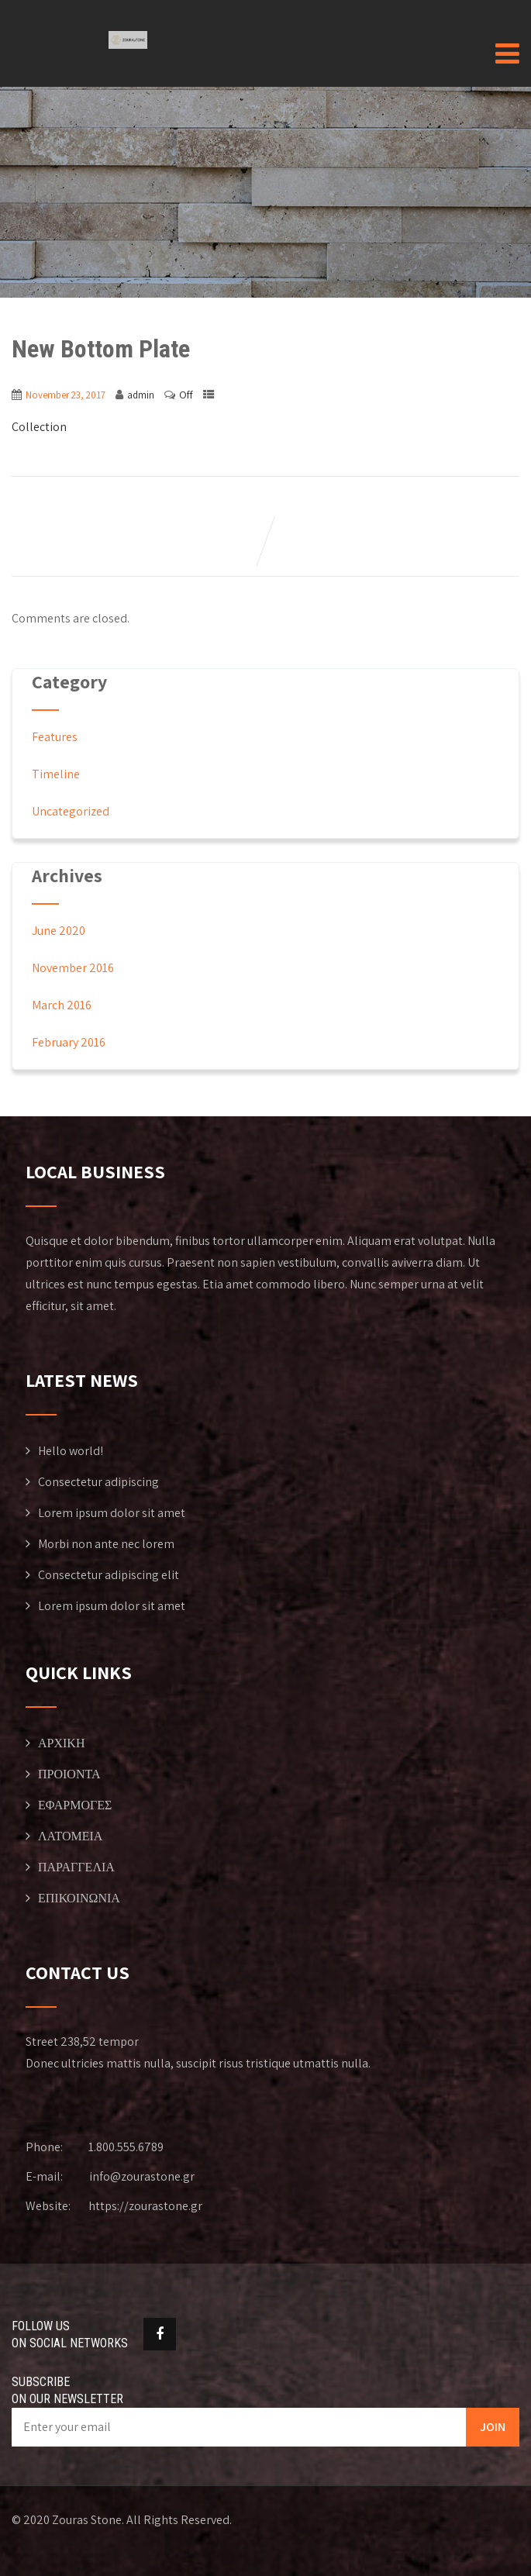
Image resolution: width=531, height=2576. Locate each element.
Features (55, 737)
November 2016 (73, 968)
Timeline (56, 774)
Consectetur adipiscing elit (108, 1575)
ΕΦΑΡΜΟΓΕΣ (75, 1805)
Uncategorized (70, 811)
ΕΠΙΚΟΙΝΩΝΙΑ (79, 1898)
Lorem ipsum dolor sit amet (111, 1513)
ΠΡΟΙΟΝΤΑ (69, 1774)
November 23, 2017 (65, 395)
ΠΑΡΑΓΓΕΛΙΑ (76, 1867)
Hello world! (70, 1451)
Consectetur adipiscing (98, 1482)
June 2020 (58, 930)
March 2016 (61, 1005)
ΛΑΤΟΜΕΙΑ (70, 1836)
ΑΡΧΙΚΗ (61, 1743)
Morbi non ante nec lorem (106, 1544)
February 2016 (68, 1042)
